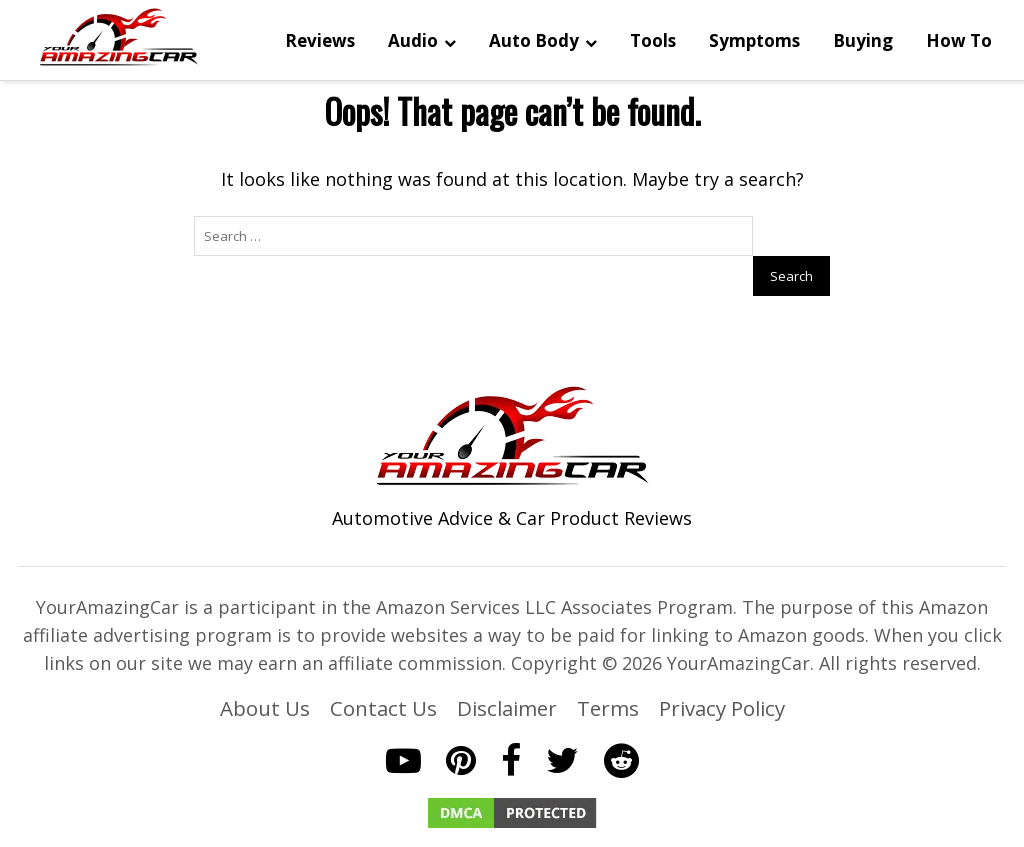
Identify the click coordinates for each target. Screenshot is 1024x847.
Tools (651, 42)
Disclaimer (507, 673)
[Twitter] (562, 725)
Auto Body (532, 42)
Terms (608, 673)
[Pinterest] (461, 725)
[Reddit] (621, 725)
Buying (861, 42)
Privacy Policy (722, 673)
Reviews (318, 42)
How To (957, 42)
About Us (265, 673)
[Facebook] (511, 725)
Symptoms (752, 42)
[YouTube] (403, 725)
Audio (411, 42)
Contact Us (383, 673)
